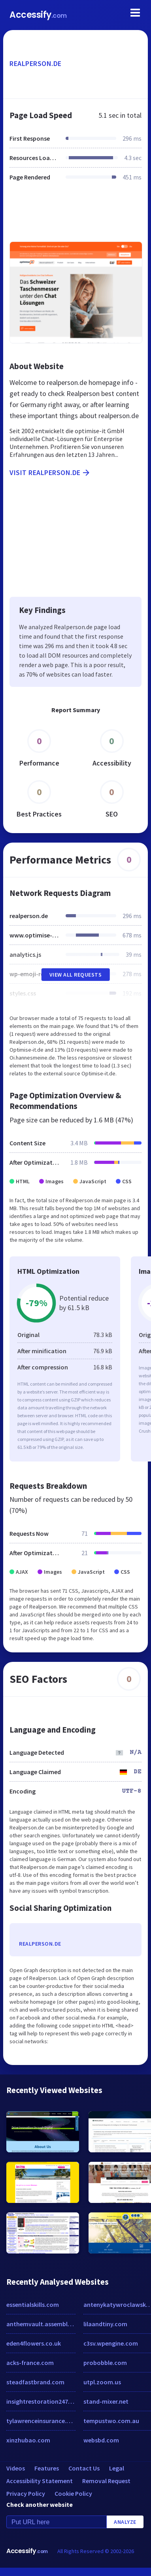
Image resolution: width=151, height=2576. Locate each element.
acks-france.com (30, 2363)
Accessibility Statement (39, 2481)
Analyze (125, 2521)
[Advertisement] (74, 216)
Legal (116, 2468)
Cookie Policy (73, 2493)
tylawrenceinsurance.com (41, 2421)
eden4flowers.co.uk (33, 2343)
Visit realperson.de (50, 472)
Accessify (38, 15)
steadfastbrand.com (35, 2382)
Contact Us (84, 2468)
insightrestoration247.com (41, 2401)
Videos (15, 2468)
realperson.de (35, 63)
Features (46, 2468)
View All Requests (75, 974)
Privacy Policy (25, 2493)
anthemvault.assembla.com (41, 2324)
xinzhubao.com (28, 2440)
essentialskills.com (32, 2304)
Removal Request (106, 2481)
